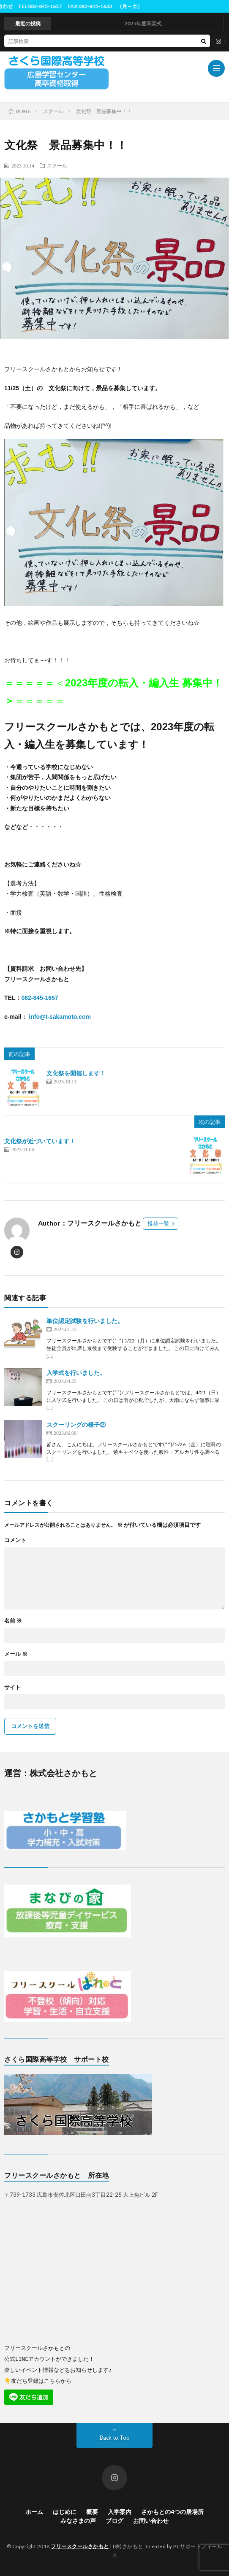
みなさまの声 (78, 2520)
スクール (57, 165)
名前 (13, 1620)
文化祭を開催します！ (76, 1073)
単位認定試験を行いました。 (84, 1320)
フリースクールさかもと (80, 2546)
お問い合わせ (151, 2520)
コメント (15, 1540)
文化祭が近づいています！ (39, 1141)
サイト (12, 1687)
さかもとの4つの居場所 (172, 2511)
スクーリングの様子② (76, 1424)
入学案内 (119, 2511)
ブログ (114, 2520)
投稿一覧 (158, 1223)
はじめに (64, 2511)
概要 (92, 2511)
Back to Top (115, 2437)
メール (15, 1654)
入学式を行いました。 (76, 1372)
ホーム (34, 2511)
